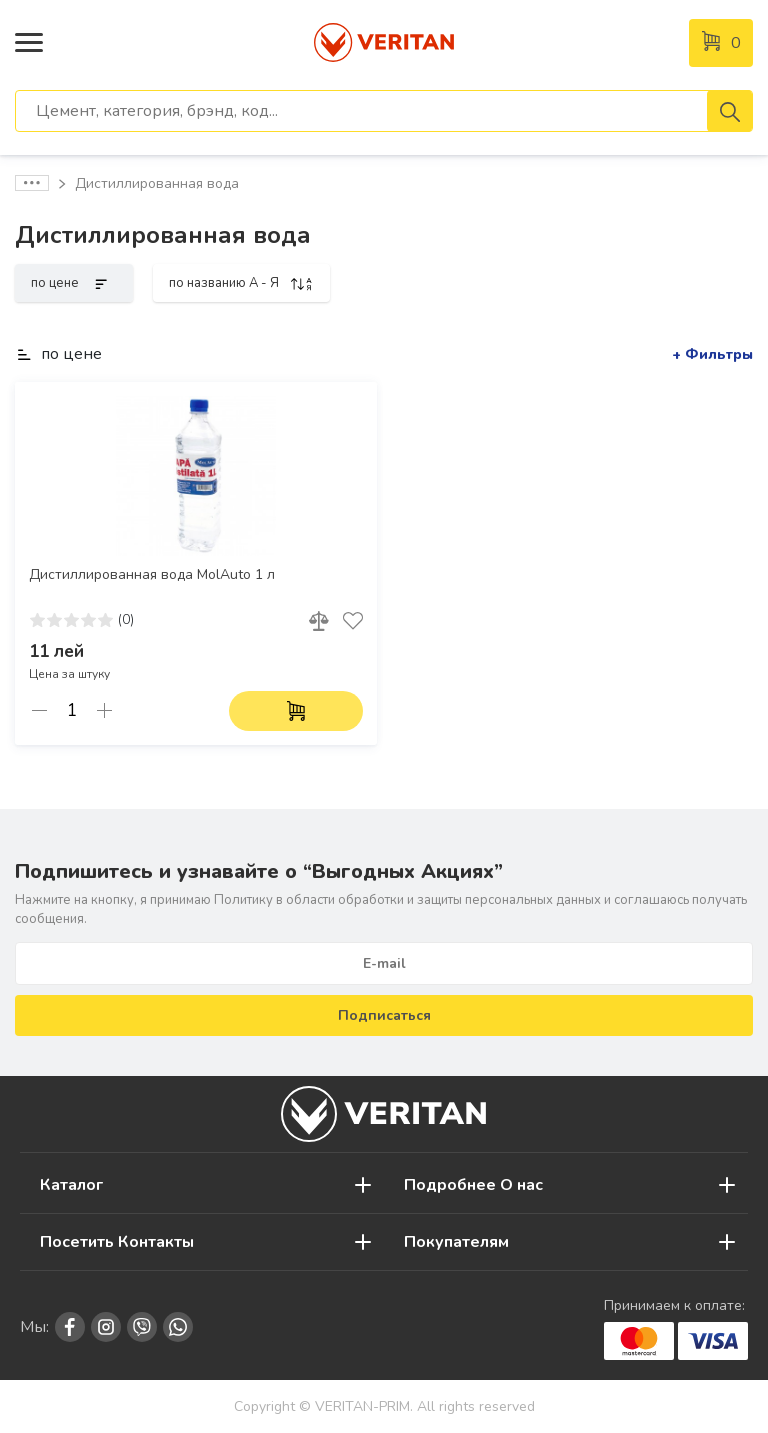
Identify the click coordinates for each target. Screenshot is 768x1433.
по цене (74, 283)
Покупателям (456, 1242)
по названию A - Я (241, 283)
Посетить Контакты (117, 1242)
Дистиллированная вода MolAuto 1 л (152, 575)
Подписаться (384, 1015)
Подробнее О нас (473, 1185)
